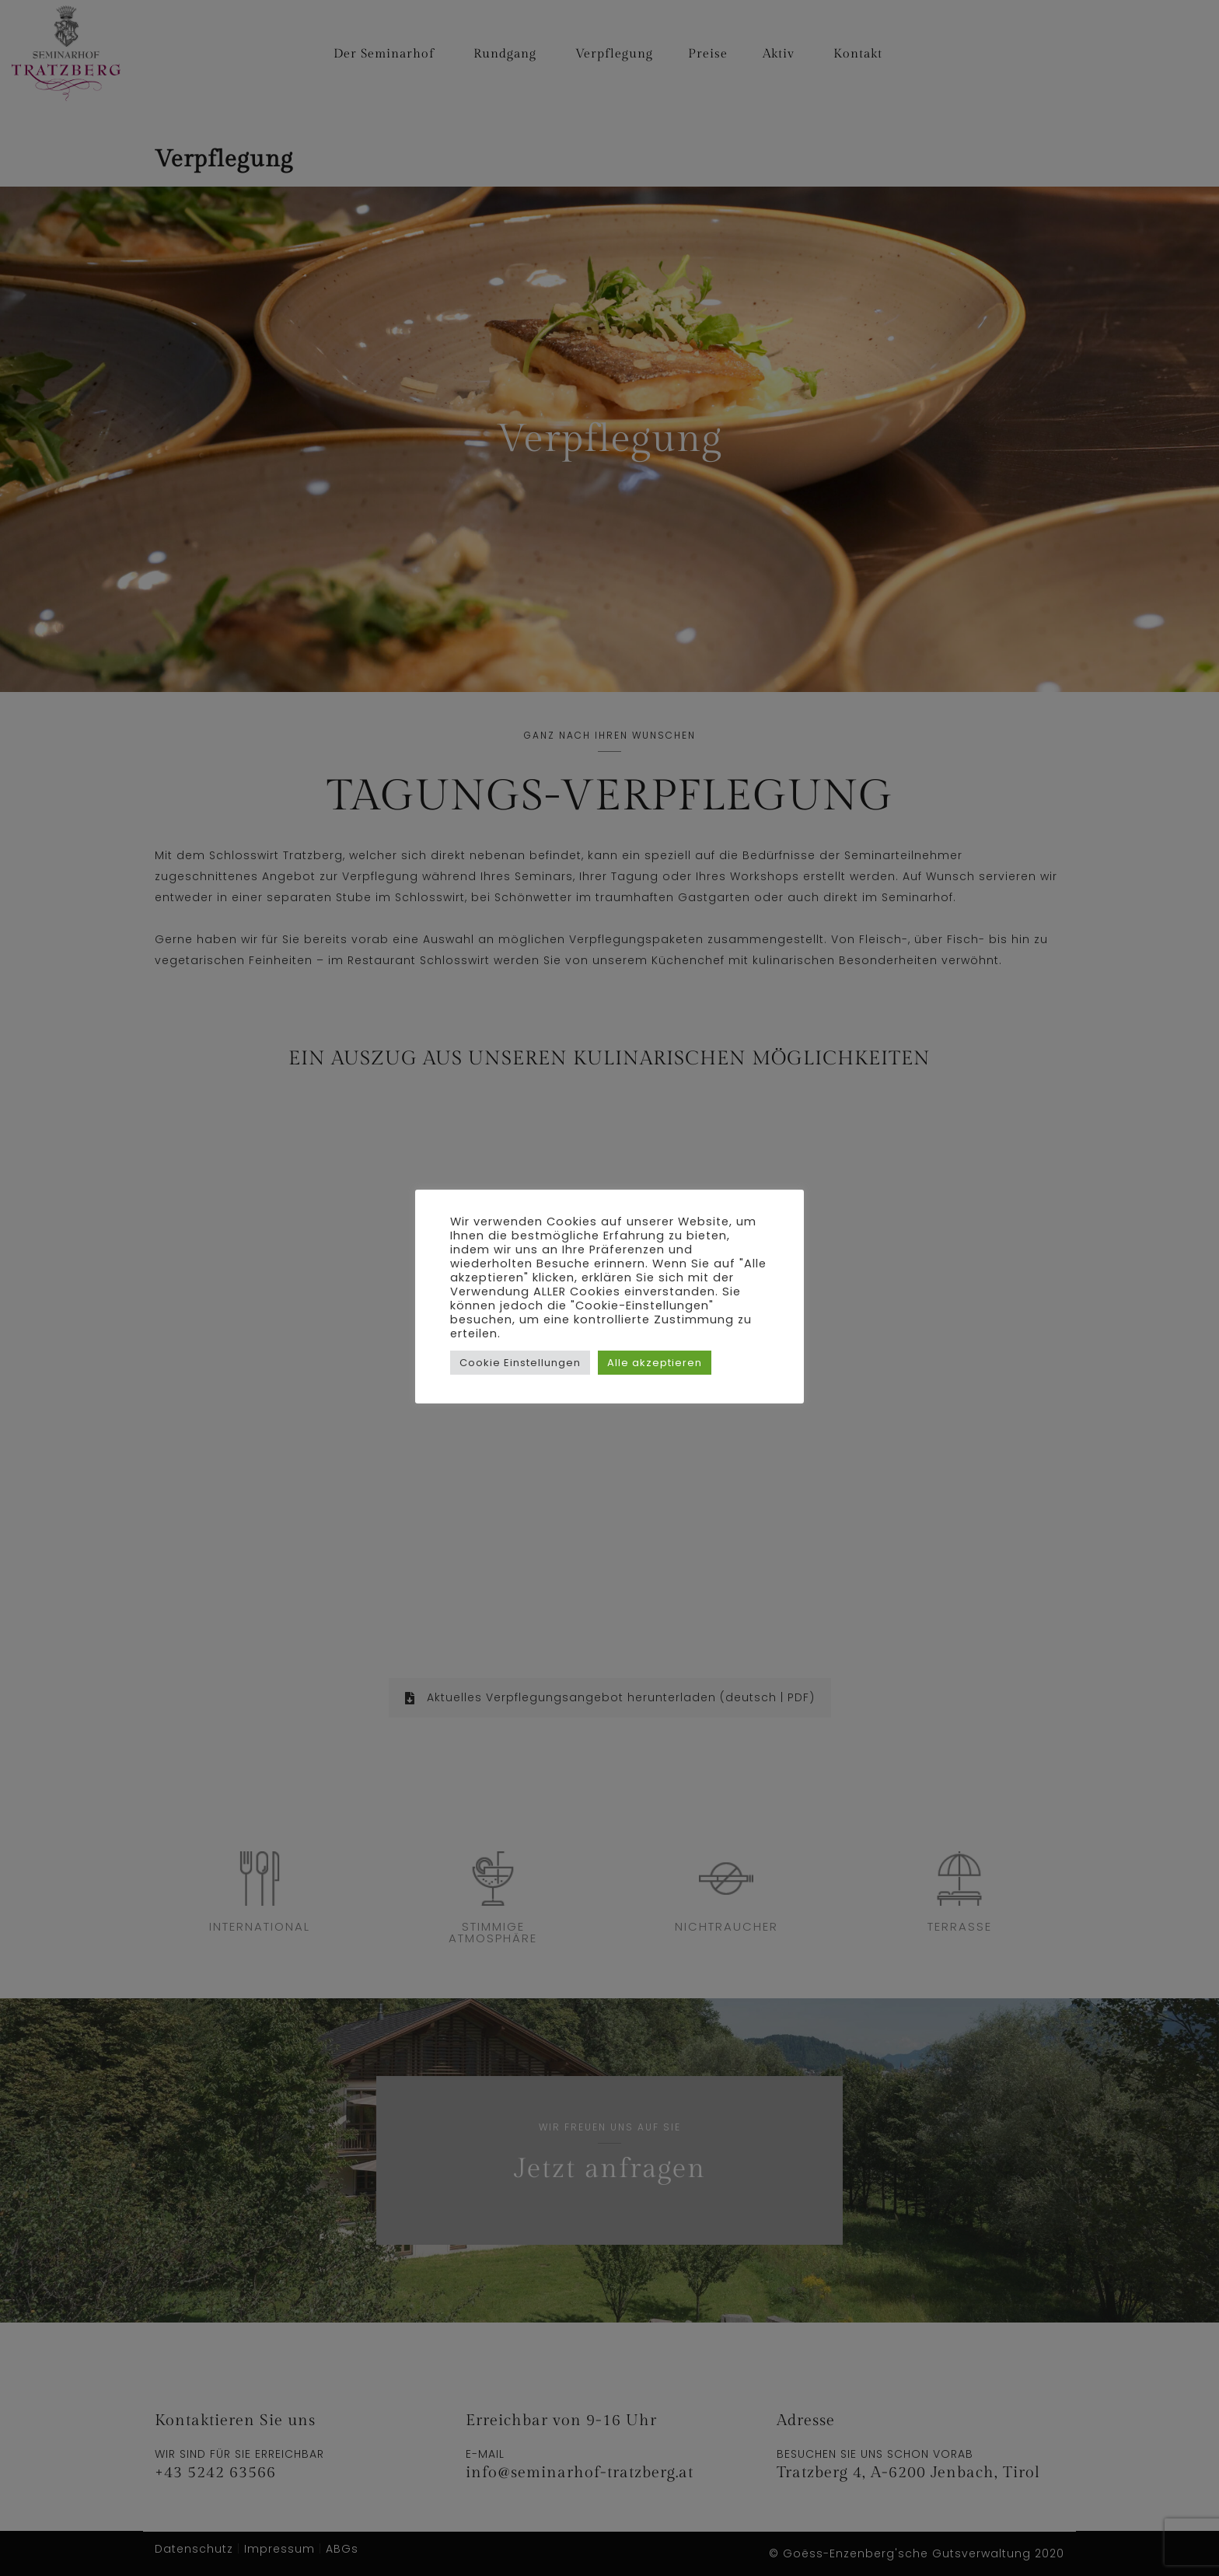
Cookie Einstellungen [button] (520, 1362)
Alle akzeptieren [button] (654, 1362)
